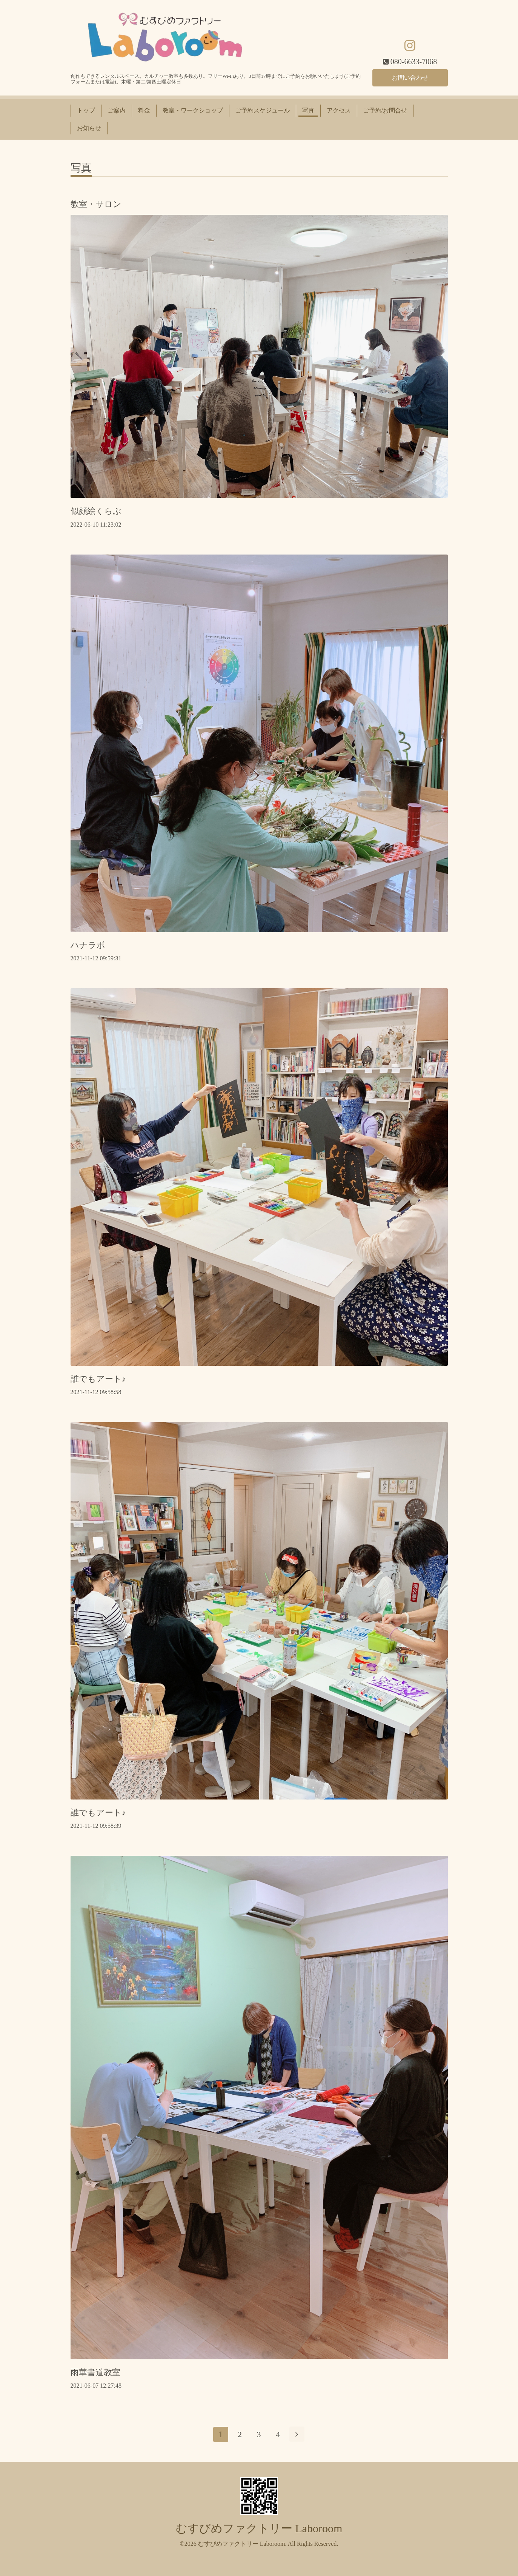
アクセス (339, 110)
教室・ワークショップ (193, 110)
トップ (86, 110)
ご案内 (117, 110)
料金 (144, 110)
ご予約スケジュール (262, 110)
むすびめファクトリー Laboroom (259, 2528)
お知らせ (89, 128)
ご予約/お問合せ (385, 110)
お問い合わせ (410, 77)
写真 (308, 110)
